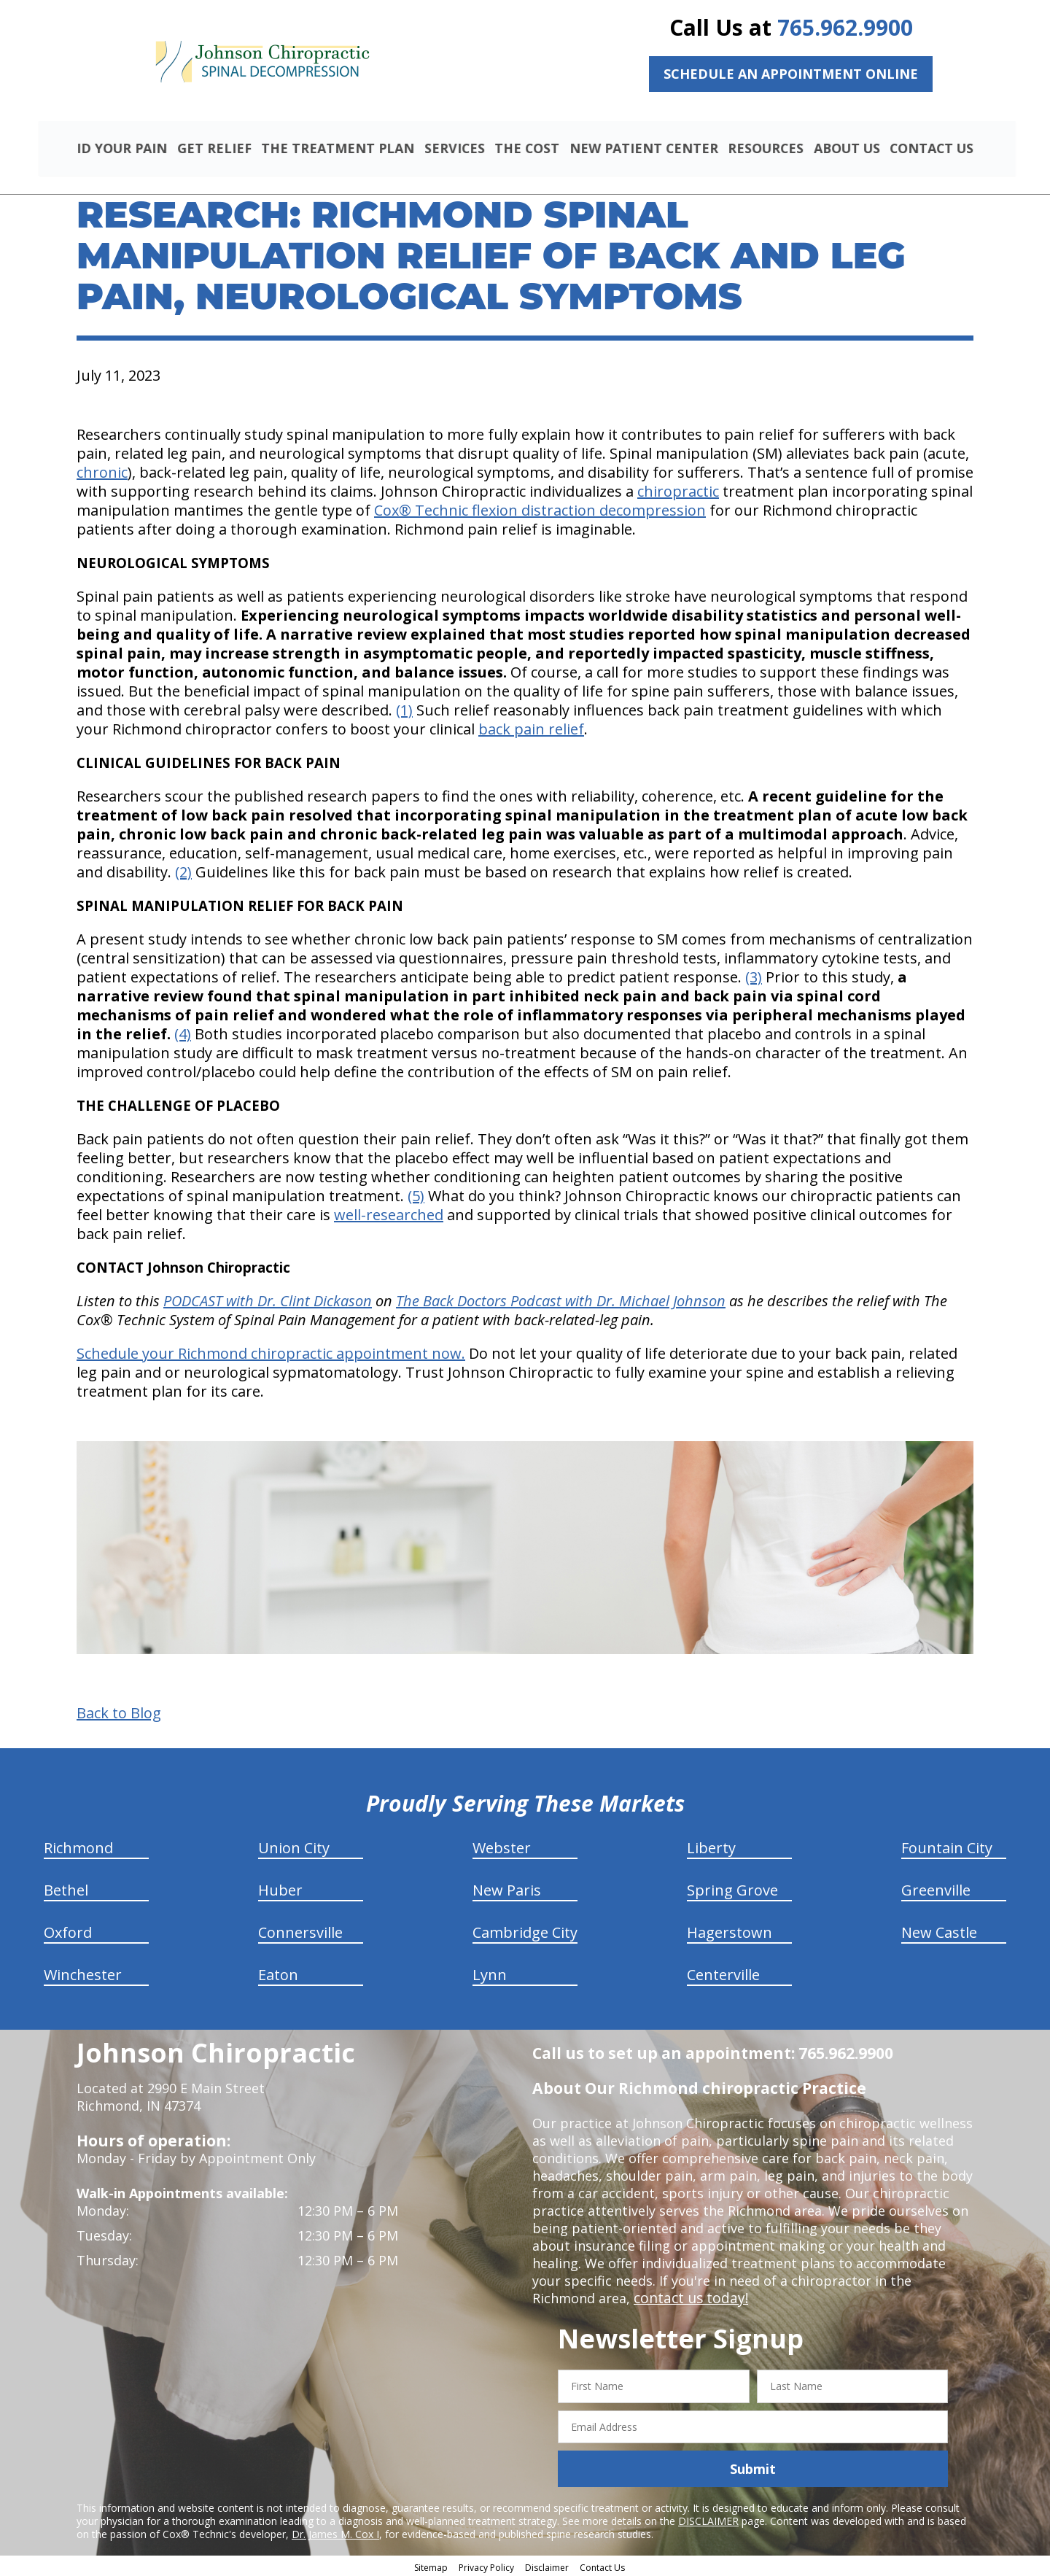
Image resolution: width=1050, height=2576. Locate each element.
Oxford (68, 1930)
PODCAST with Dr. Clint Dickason (267, 1298)
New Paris (506, 1888)
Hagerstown (729, 1930)
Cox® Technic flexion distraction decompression (540, 508)
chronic (102, 470)
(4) (182, 1031)
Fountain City (946, 1845)
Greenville (936, 1888)
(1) (404, 708)
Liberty (711, 1845)
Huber (280, 1888)
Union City (294, 1845)
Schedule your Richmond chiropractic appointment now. (271, 1351)
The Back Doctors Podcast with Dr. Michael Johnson (561, 1298)
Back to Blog (119, 1711)
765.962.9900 (845, 27)
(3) (753, 975)
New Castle (939, 1930)
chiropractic (678, 489)
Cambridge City (525, 1930)
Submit (753, 2466)
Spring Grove (732, 1888)
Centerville (723, 1972)
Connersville (300, 1930)
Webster (501, 1845)
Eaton (278, 1972)
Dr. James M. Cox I (335, 2532)
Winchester (83, 1972)
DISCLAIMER (708, 2519)
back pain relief (531, 727)
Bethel (66, 1888)
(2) (183, 870)
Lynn (489, 1972)
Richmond (78, 1845)
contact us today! (688, 2296)
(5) (416, 1193)
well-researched (388, 1212)
